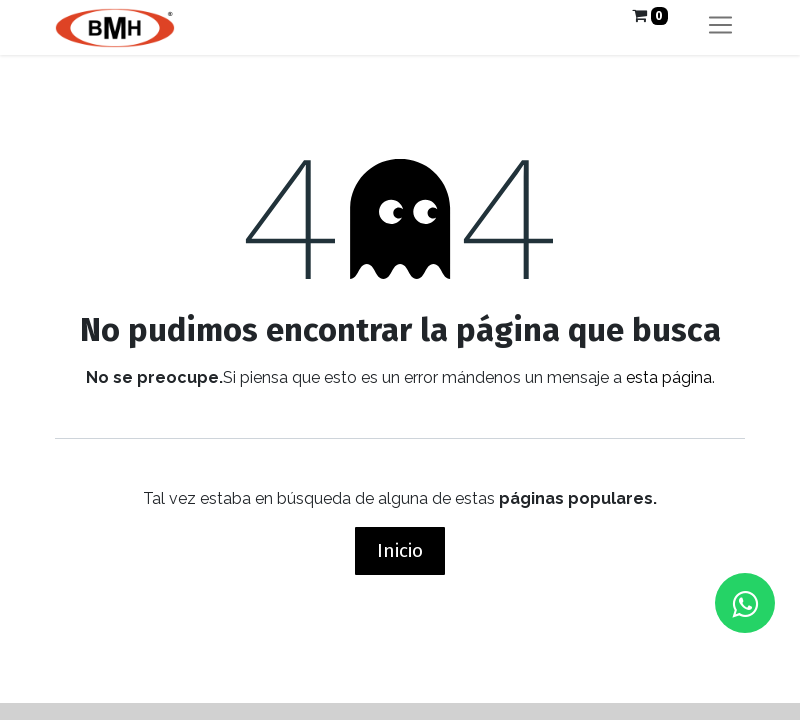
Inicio (400, 550)
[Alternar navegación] (720, 27)
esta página (669, 377)
